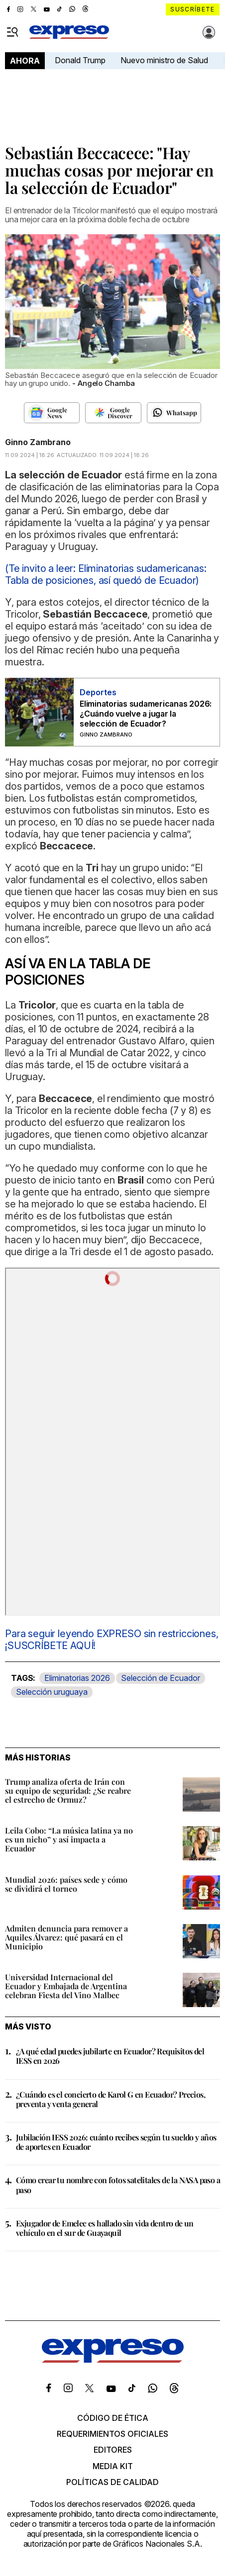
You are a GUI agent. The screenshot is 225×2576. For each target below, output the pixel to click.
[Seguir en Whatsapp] (174, 412)
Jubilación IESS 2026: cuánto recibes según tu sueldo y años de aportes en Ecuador (116, 2142)
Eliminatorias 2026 (77, 1678)
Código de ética (112, 2417)
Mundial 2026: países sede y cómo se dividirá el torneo (66, 1884)
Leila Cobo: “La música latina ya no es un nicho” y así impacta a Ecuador (69, 1839)
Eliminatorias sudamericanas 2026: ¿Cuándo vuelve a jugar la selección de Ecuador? (146, 714)
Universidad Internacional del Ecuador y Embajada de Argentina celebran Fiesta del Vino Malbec (66, 1986)
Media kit (113, 2466)
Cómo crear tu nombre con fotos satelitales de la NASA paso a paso (118, 2185)
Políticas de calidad (112, 2482)
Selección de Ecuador (160, 1678)
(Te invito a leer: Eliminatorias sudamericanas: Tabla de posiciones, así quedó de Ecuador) (105, 574)
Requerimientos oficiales (112, 2433)
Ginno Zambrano (38, 442)
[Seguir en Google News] (52, 412)
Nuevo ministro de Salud (164, 60)
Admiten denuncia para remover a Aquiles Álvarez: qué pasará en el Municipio (66, 1937)
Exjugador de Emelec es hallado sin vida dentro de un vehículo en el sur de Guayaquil (105, 2228)
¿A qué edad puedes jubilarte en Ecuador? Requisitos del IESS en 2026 (110, 2056)
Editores (113, 2449)
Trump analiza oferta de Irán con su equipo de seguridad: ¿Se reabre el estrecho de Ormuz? (68, 1790)
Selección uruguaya (52, 1692)
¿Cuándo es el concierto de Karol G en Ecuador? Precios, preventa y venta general (110, 2099)
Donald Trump (80, 60)
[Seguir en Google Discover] (113, 412)
